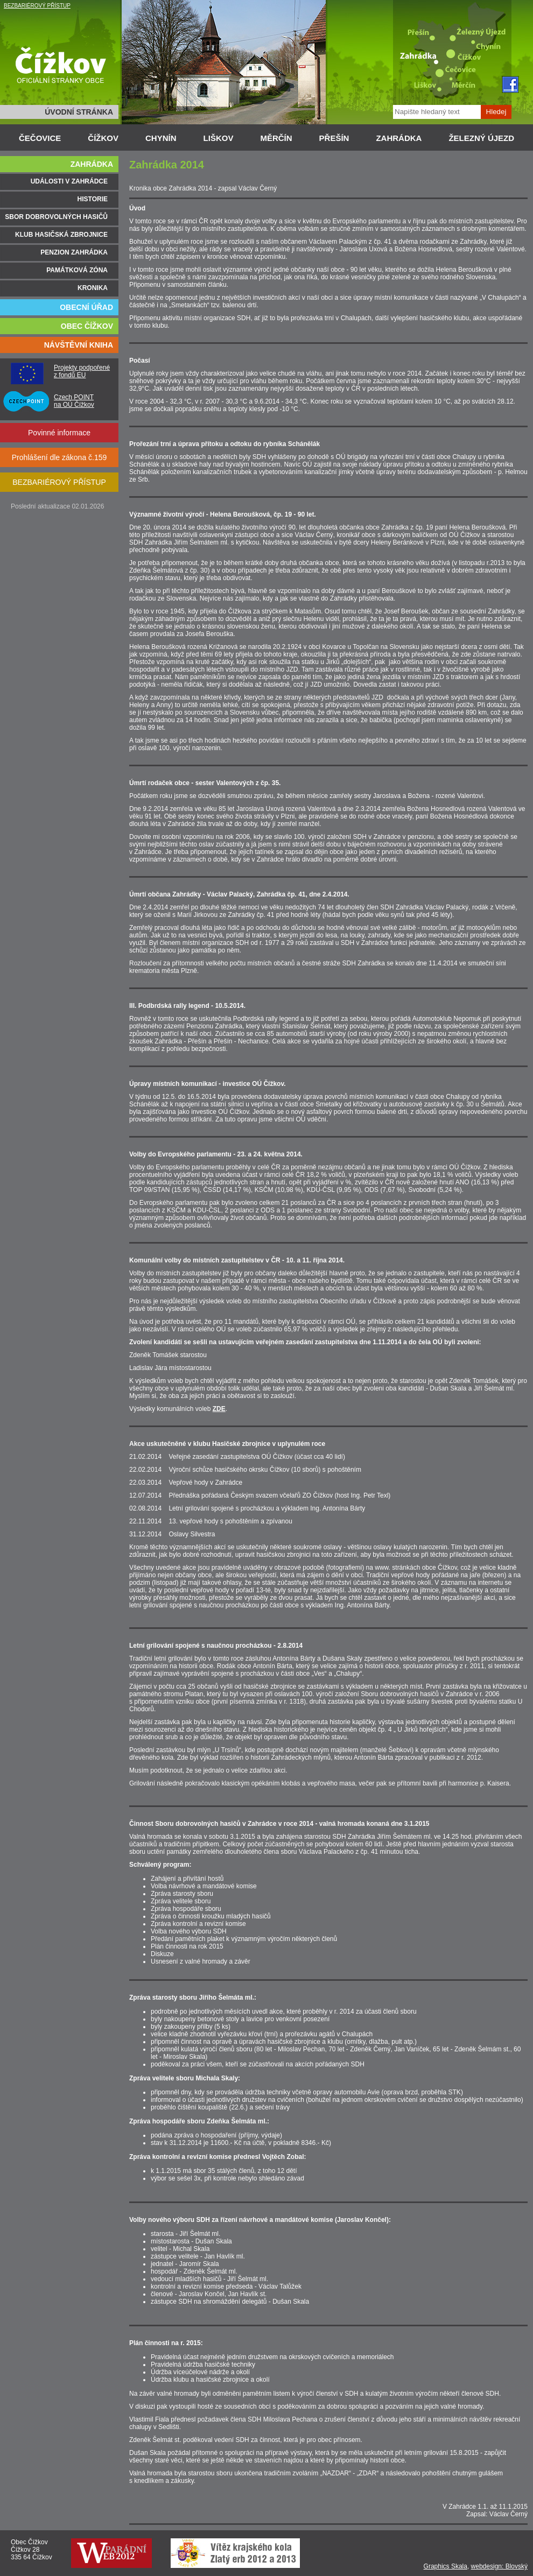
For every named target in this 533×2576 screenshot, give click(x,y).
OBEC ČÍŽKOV (87, 326)
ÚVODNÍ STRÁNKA (79, 112)
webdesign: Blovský (499, 2566)
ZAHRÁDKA (399, 138)
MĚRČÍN (276, 138)
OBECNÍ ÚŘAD (86, 307)
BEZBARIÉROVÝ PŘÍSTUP (37, 6)
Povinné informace (59, 432)
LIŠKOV (219, 138)
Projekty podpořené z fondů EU (82, 371)
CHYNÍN (161, 138)
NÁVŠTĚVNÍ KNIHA (78, 345)
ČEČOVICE (40, 138)
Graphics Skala (445, 2566)
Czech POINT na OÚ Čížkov (74, 400)
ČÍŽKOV (103, 138)
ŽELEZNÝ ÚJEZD (481, 138)
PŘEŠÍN (334, 138)
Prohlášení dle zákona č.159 (59, 457)
